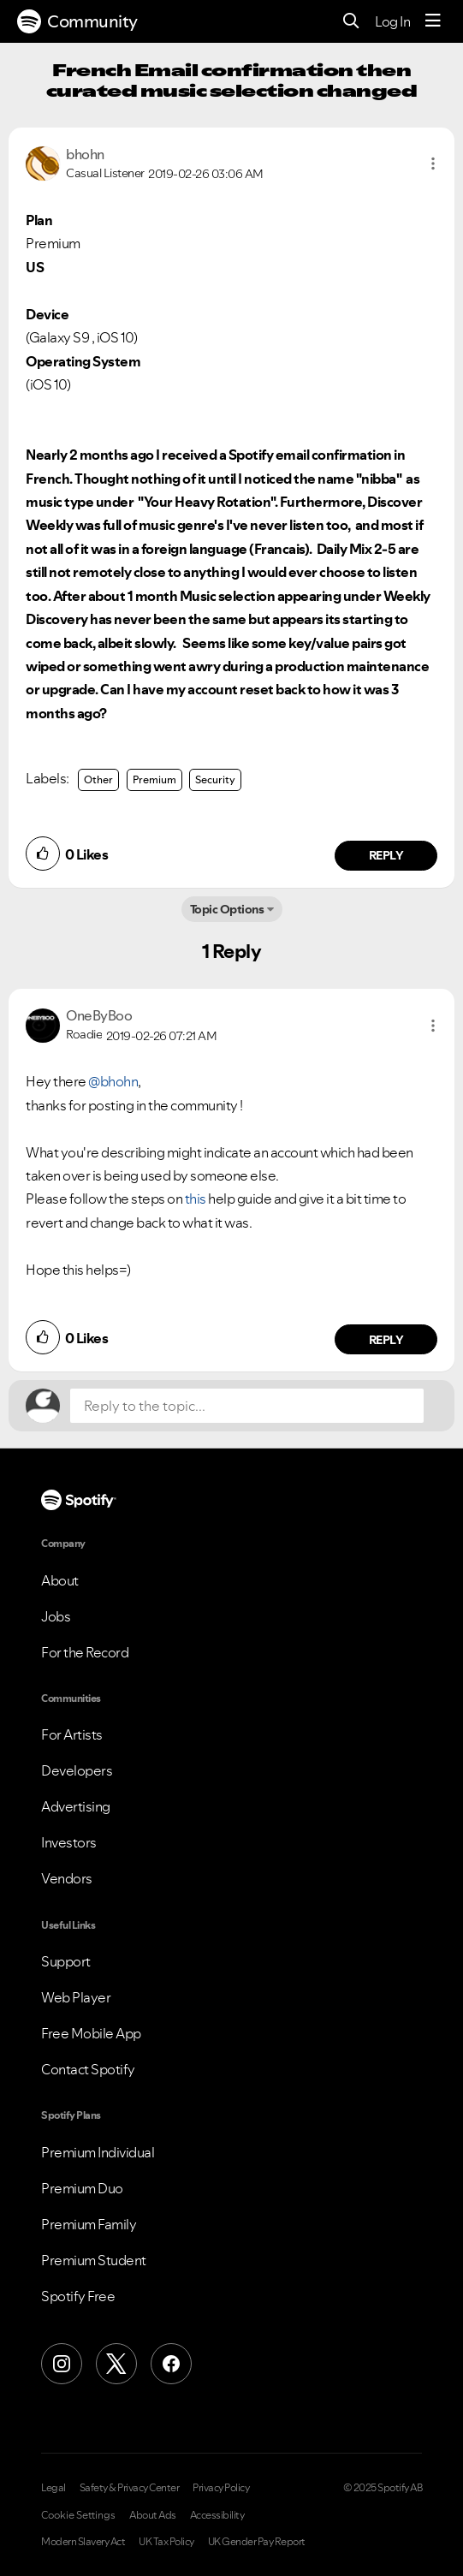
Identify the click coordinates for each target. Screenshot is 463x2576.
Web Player (75, 1997)
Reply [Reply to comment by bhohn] (386, 855)
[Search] (351, 22)
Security (215, 779)
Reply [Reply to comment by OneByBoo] (386, 1339)
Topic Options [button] (227, 909)
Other (98, 779)
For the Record (84, 1652)
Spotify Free (78, 2296)
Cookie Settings (78, 2515)
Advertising (75, 1806)
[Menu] (433, 21)
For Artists (72, 1734)
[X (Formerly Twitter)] (116, 2363)
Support (66, 1961)
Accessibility (217, 2515)
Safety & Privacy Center (130, 2488)
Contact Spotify (88, 2069)
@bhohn (113, 1081)
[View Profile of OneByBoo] (99, 1015)
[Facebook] (171, 2363)
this (195, 1198)
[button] (433, 163)
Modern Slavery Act (83, 2542)
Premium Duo (82, 2188)
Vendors (66, 1878)
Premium (154, 779)
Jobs (55, 1616)
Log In (392, 21)
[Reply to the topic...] (247, 1406)
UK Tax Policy (166, 2542)
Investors (69, 1842)
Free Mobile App (91, 2033)
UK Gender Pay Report (257, 2542)
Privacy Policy (221, 2488)
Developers (76, 1770)
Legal (53, 2488)
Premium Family (88, 2224)
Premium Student (93, 2260)
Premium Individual (97, 2152)
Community (77, 21)
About (60, 1580)
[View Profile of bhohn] (85, 154)
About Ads (152, 2515)
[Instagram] (61, 2363)
